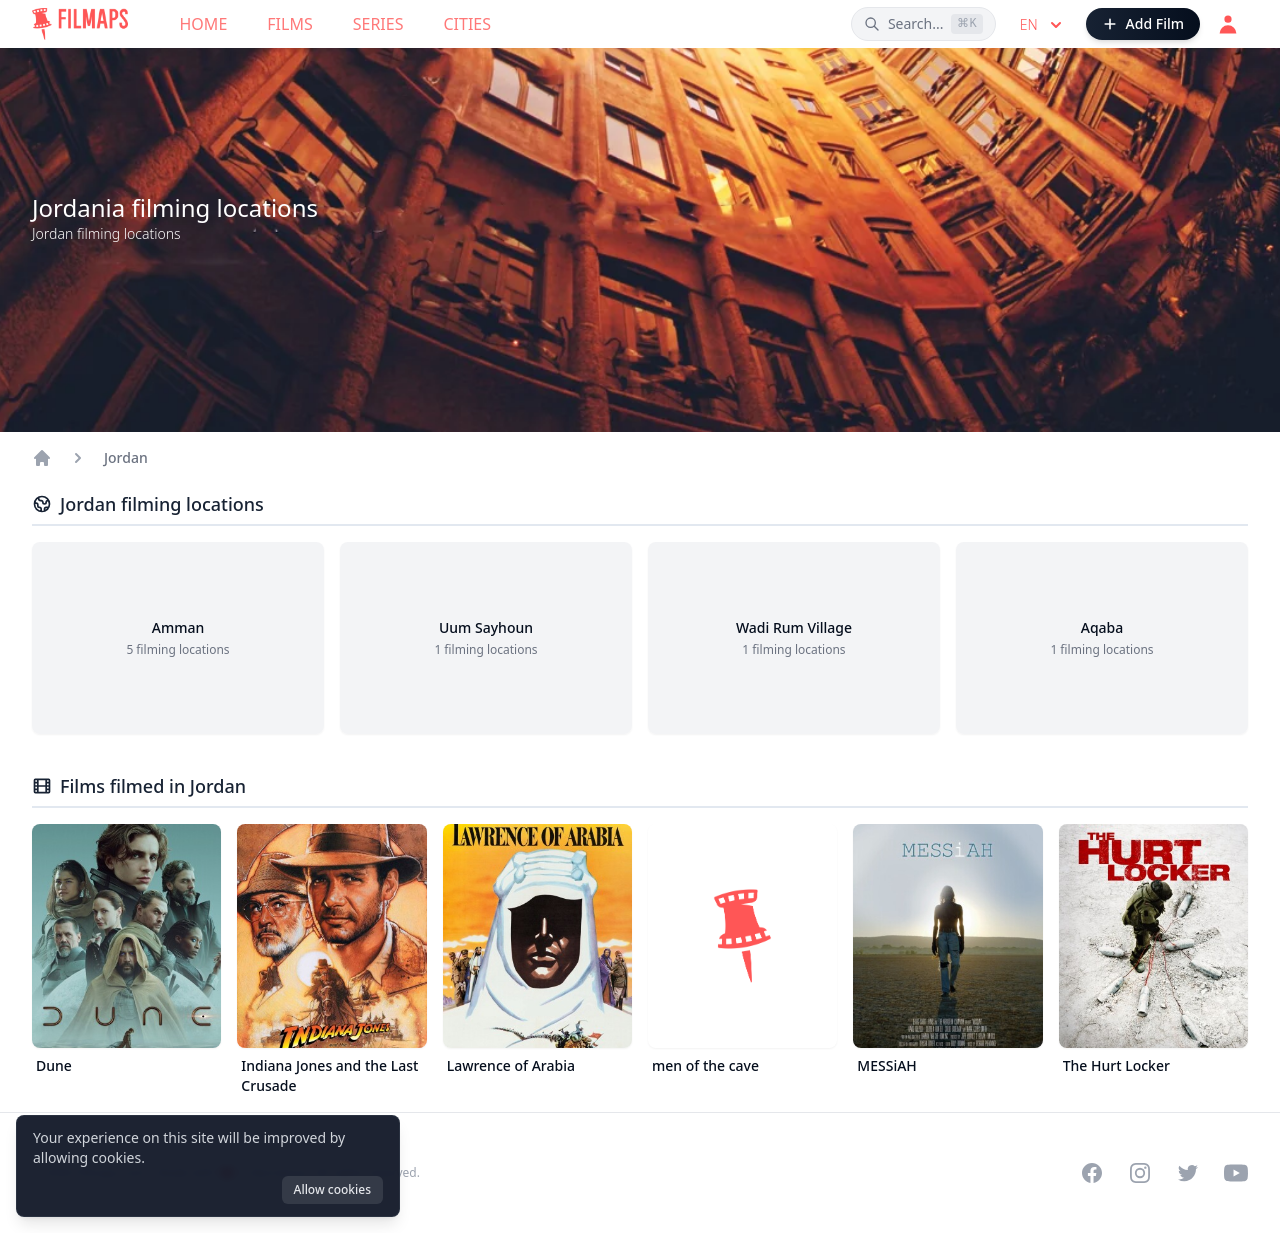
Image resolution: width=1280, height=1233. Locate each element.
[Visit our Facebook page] (1092, 1173)
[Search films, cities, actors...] (923, 24)
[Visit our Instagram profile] (1140, 1173)
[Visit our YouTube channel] (1236, 1173)
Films (289, 24)
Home (204, 24)
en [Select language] (1043, 25)
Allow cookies (332, 1189)
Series (378, 24)
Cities (467, 24)
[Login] (1228, 24)
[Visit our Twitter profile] (1188, 1173)
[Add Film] (1143, 24)
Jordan (126, 457)
